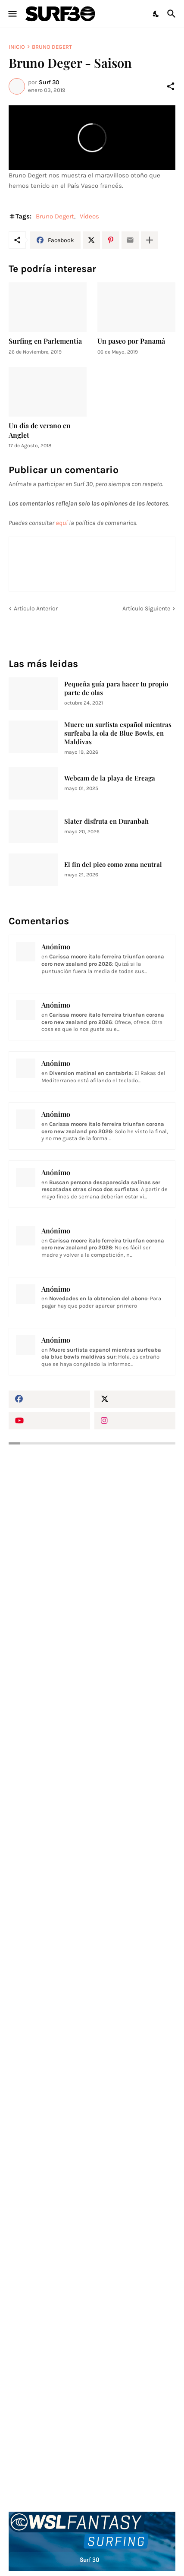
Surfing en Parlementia (45, 340)
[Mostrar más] (149, 240)
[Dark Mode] (156, 13)
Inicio (17, 47)
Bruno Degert (52, 47)
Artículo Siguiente (146, 608)
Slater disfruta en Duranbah (106, 821)
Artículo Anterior (36, 608)
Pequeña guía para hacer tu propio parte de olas (116, 688)
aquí (62, 523)
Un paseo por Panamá (131, 340)
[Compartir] (170, 86)
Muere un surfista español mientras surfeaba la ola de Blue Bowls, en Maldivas (118, 733)
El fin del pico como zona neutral (113, 864)
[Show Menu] (12, 13)
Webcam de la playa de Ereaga (109, 778)
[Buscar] (172, 13)
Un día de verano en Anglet (40, 430)
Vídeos (89, 216)
